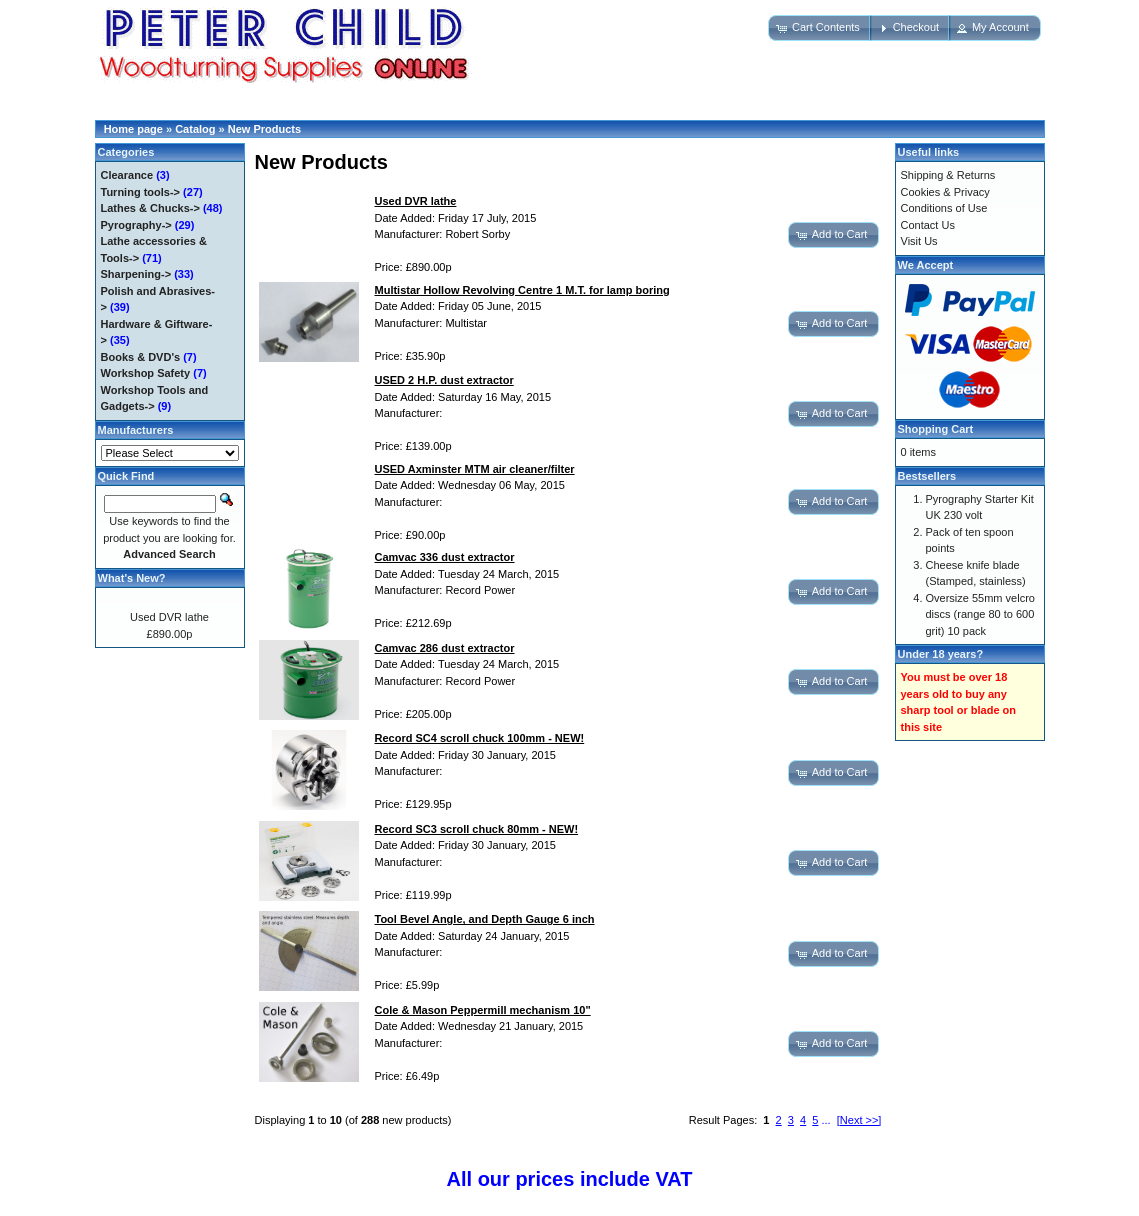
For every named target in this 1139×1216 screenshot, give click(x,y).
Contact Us (928, 225)
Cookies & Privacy (945, 192)
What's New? (132, 578)
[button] (820, 28)
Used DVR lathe (169, 617)
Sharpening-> (136, 274)
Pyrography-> (136, 225)
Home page (133, 129)
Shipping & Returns (948, 175)
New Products (264, 129)
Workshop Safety (146, 373)
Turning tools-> (141, 192)
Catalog (195, 129)
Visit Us (919, 241)
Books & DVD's (141, 357)
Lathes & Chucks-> (150, 208)
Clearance (127, 175)
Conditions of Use (944, 208)
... (826, 1120)
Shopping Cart (936, 429)
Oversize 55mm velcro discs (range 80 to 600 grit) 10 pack (980, 614)
